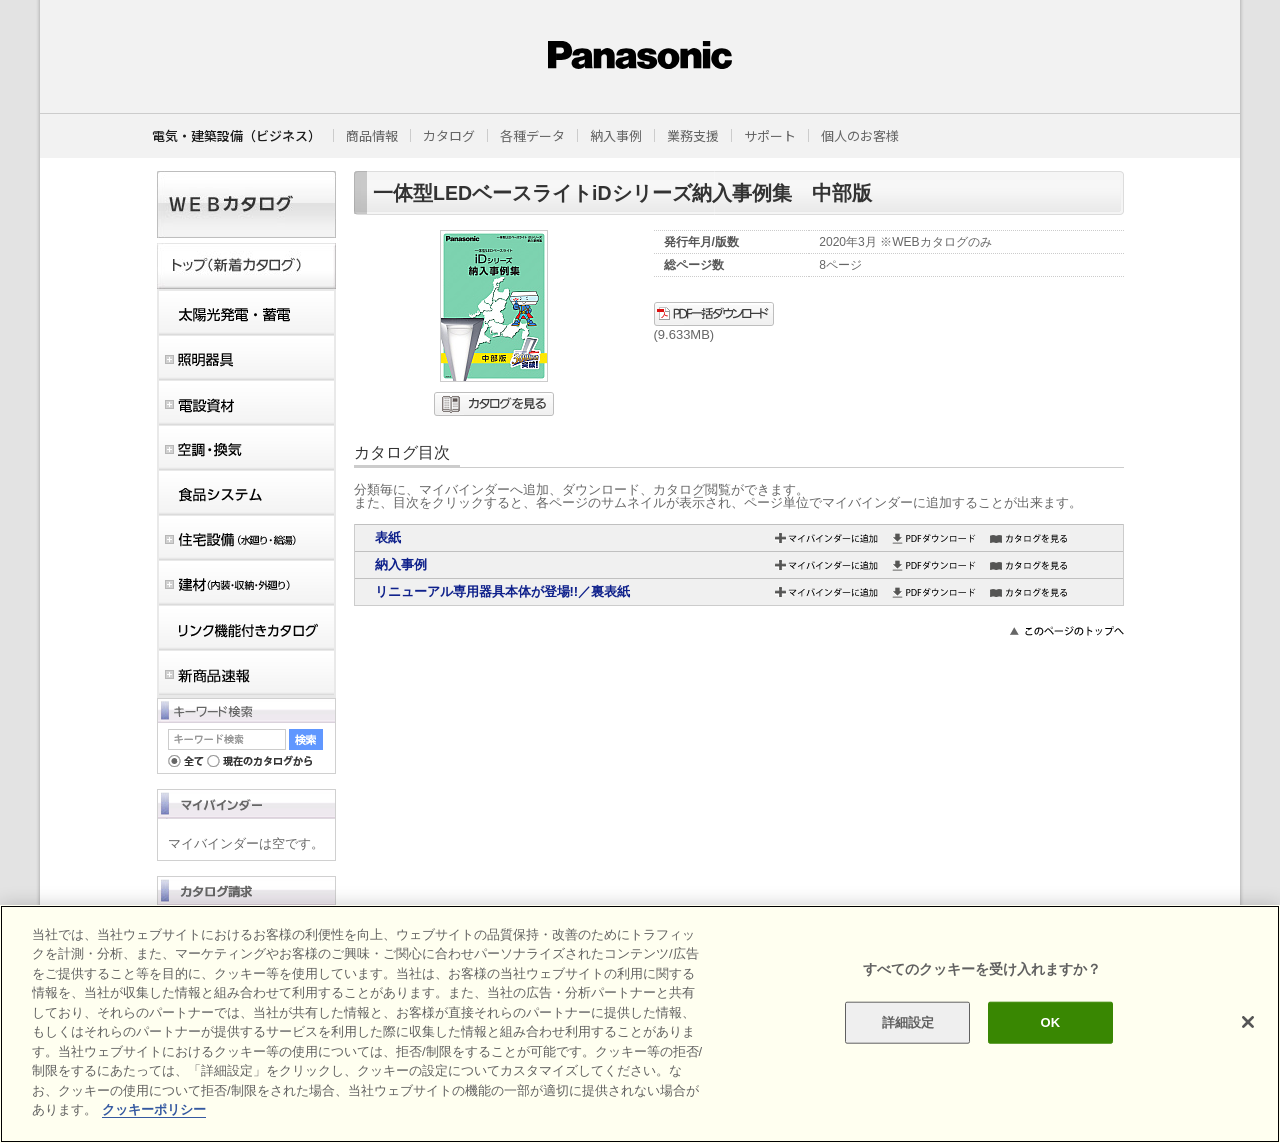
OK (1050, 1022)
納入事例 (401, 564)
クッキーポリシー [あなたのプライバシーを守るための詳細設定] (154, 1109)
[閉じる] (1248, 1022)
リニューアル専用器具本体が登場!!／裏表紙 (503, 591)
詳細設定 (908, 1022)
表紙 (388, 537)
